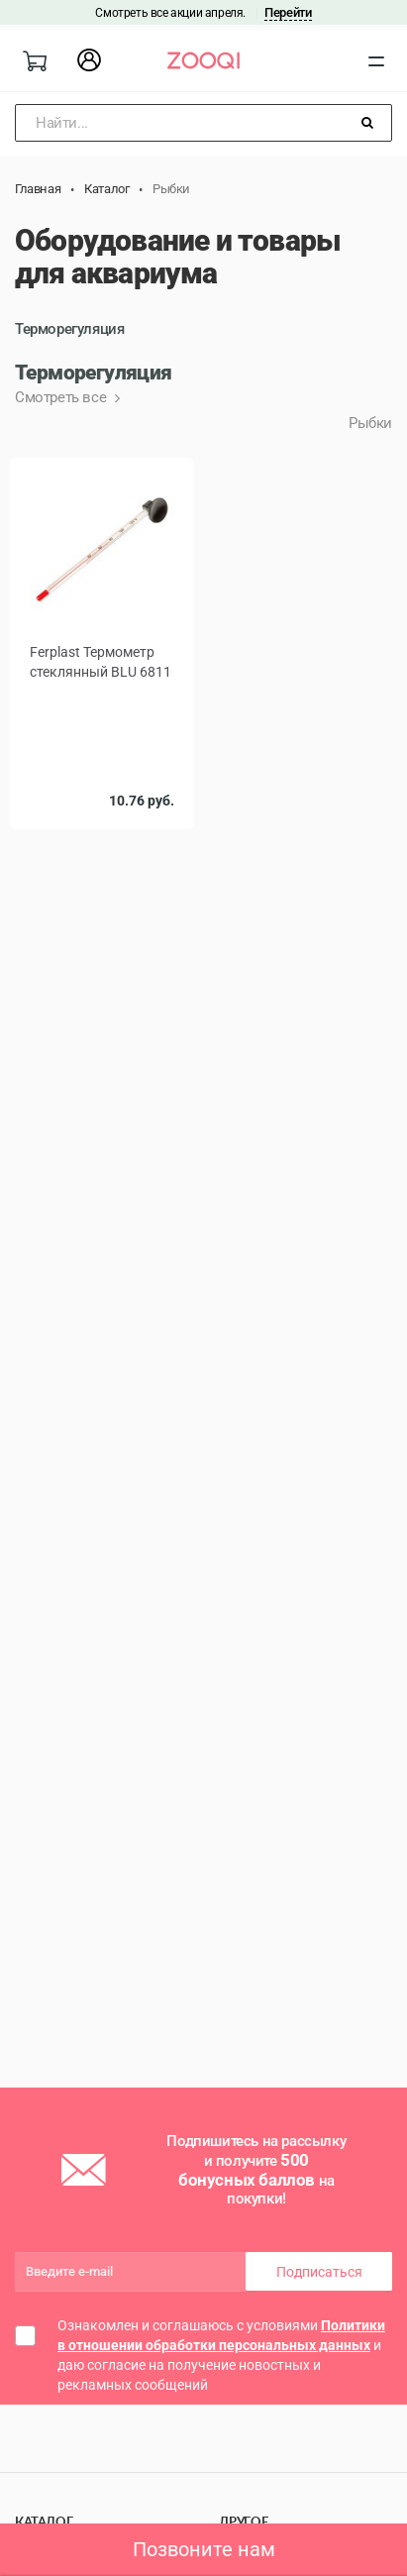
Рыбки (370, 423)
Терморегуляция (69, 329)
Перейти (287, 12)
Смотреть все (62, 397)
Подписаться (319, 2272)
